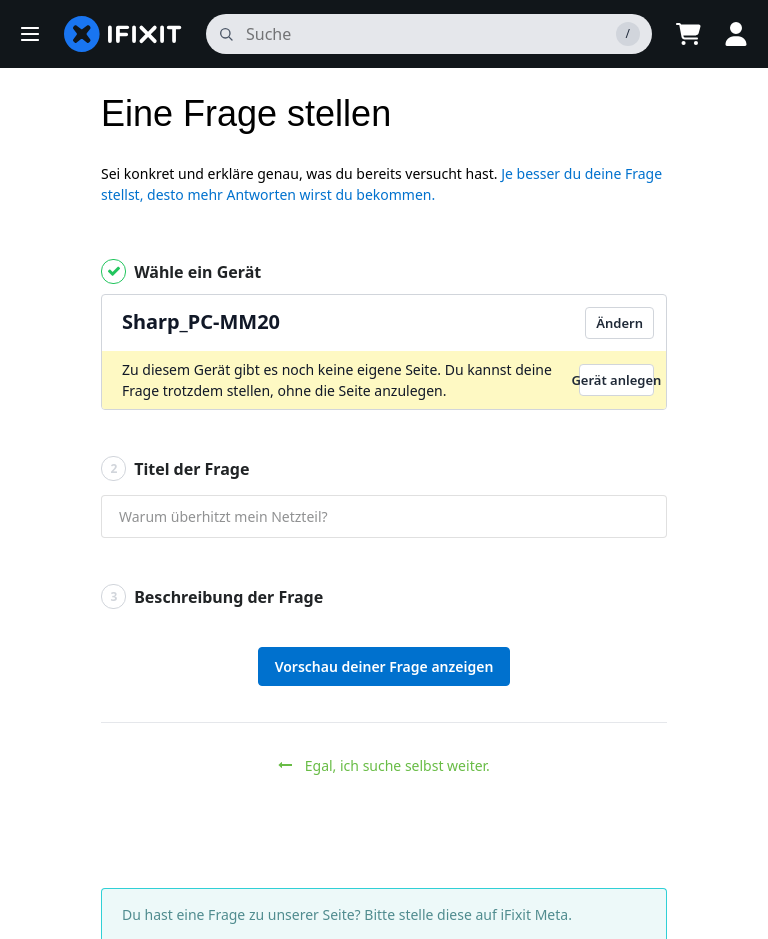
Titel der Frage (175, 468)
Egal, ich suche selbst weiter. (384, 765)
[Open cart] (688, 34)
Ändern (619, 323)
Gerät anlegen (616, 380)
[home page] (123, 34)
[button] (30, 34)
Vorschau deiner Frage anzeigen (384, 666)
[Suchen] (429, 34)
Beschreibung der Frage (212, 596)
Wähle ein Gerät (181, 271)
